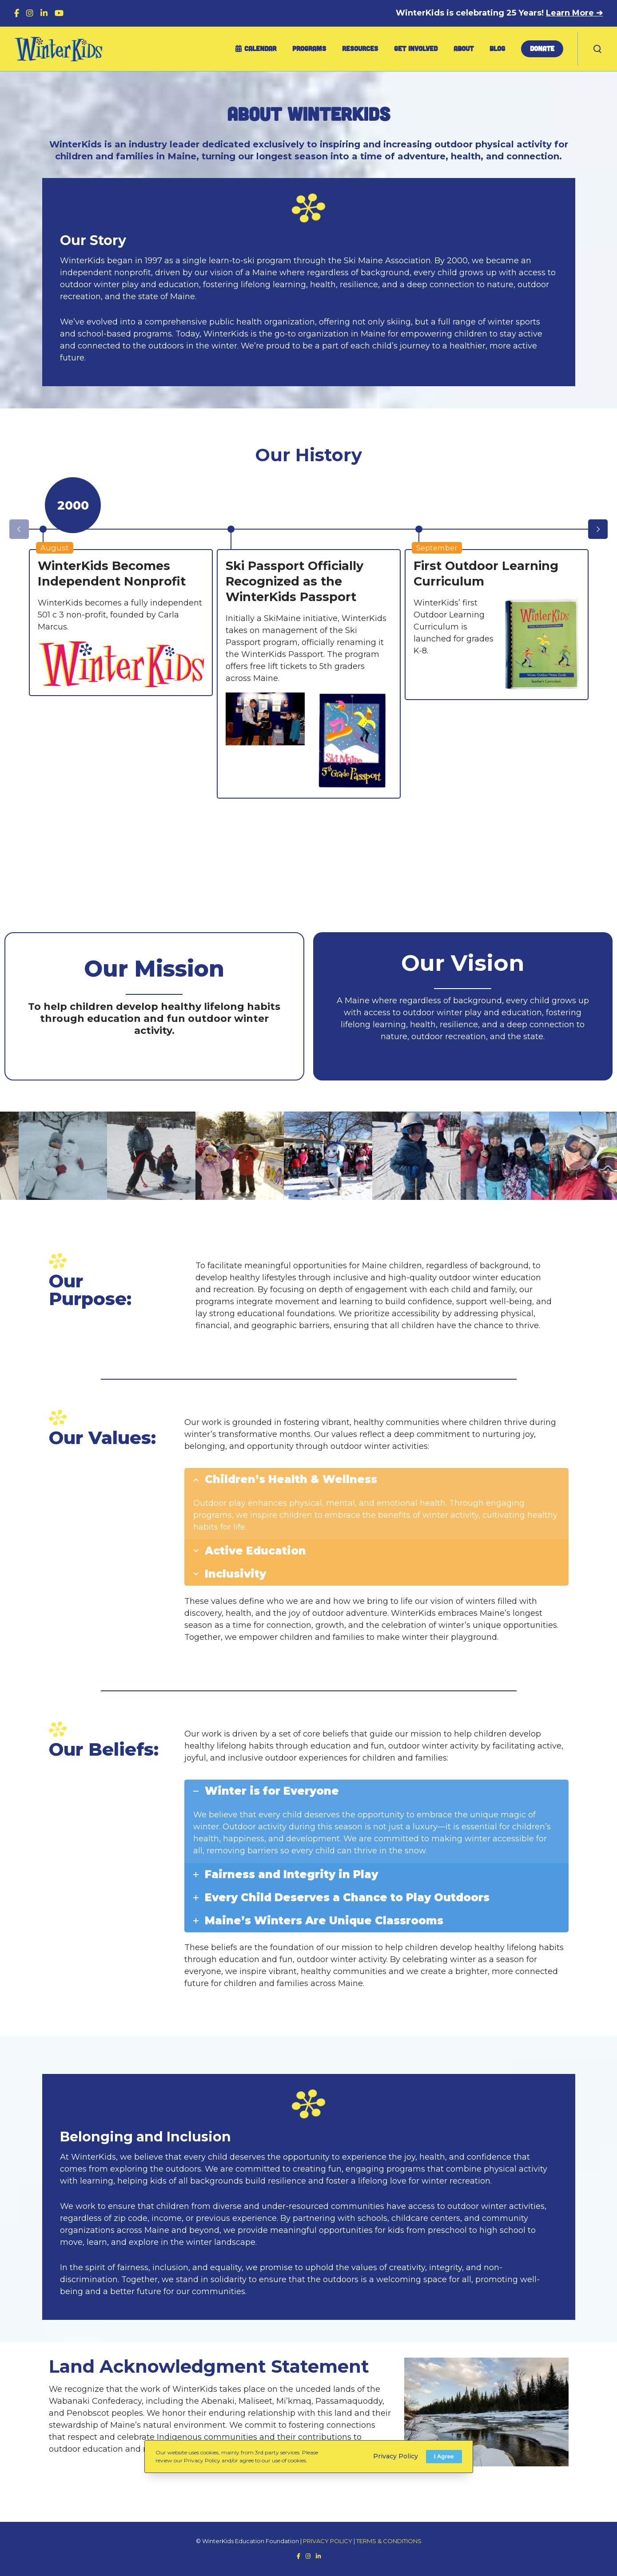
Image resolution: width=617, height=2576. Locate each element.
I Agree (444, 2456)
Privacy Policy (395, 2456)
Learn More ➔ (574, 13)
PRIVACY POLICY (327, 2540)
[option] (121, 622)
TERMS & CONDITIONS (389, 2540)
